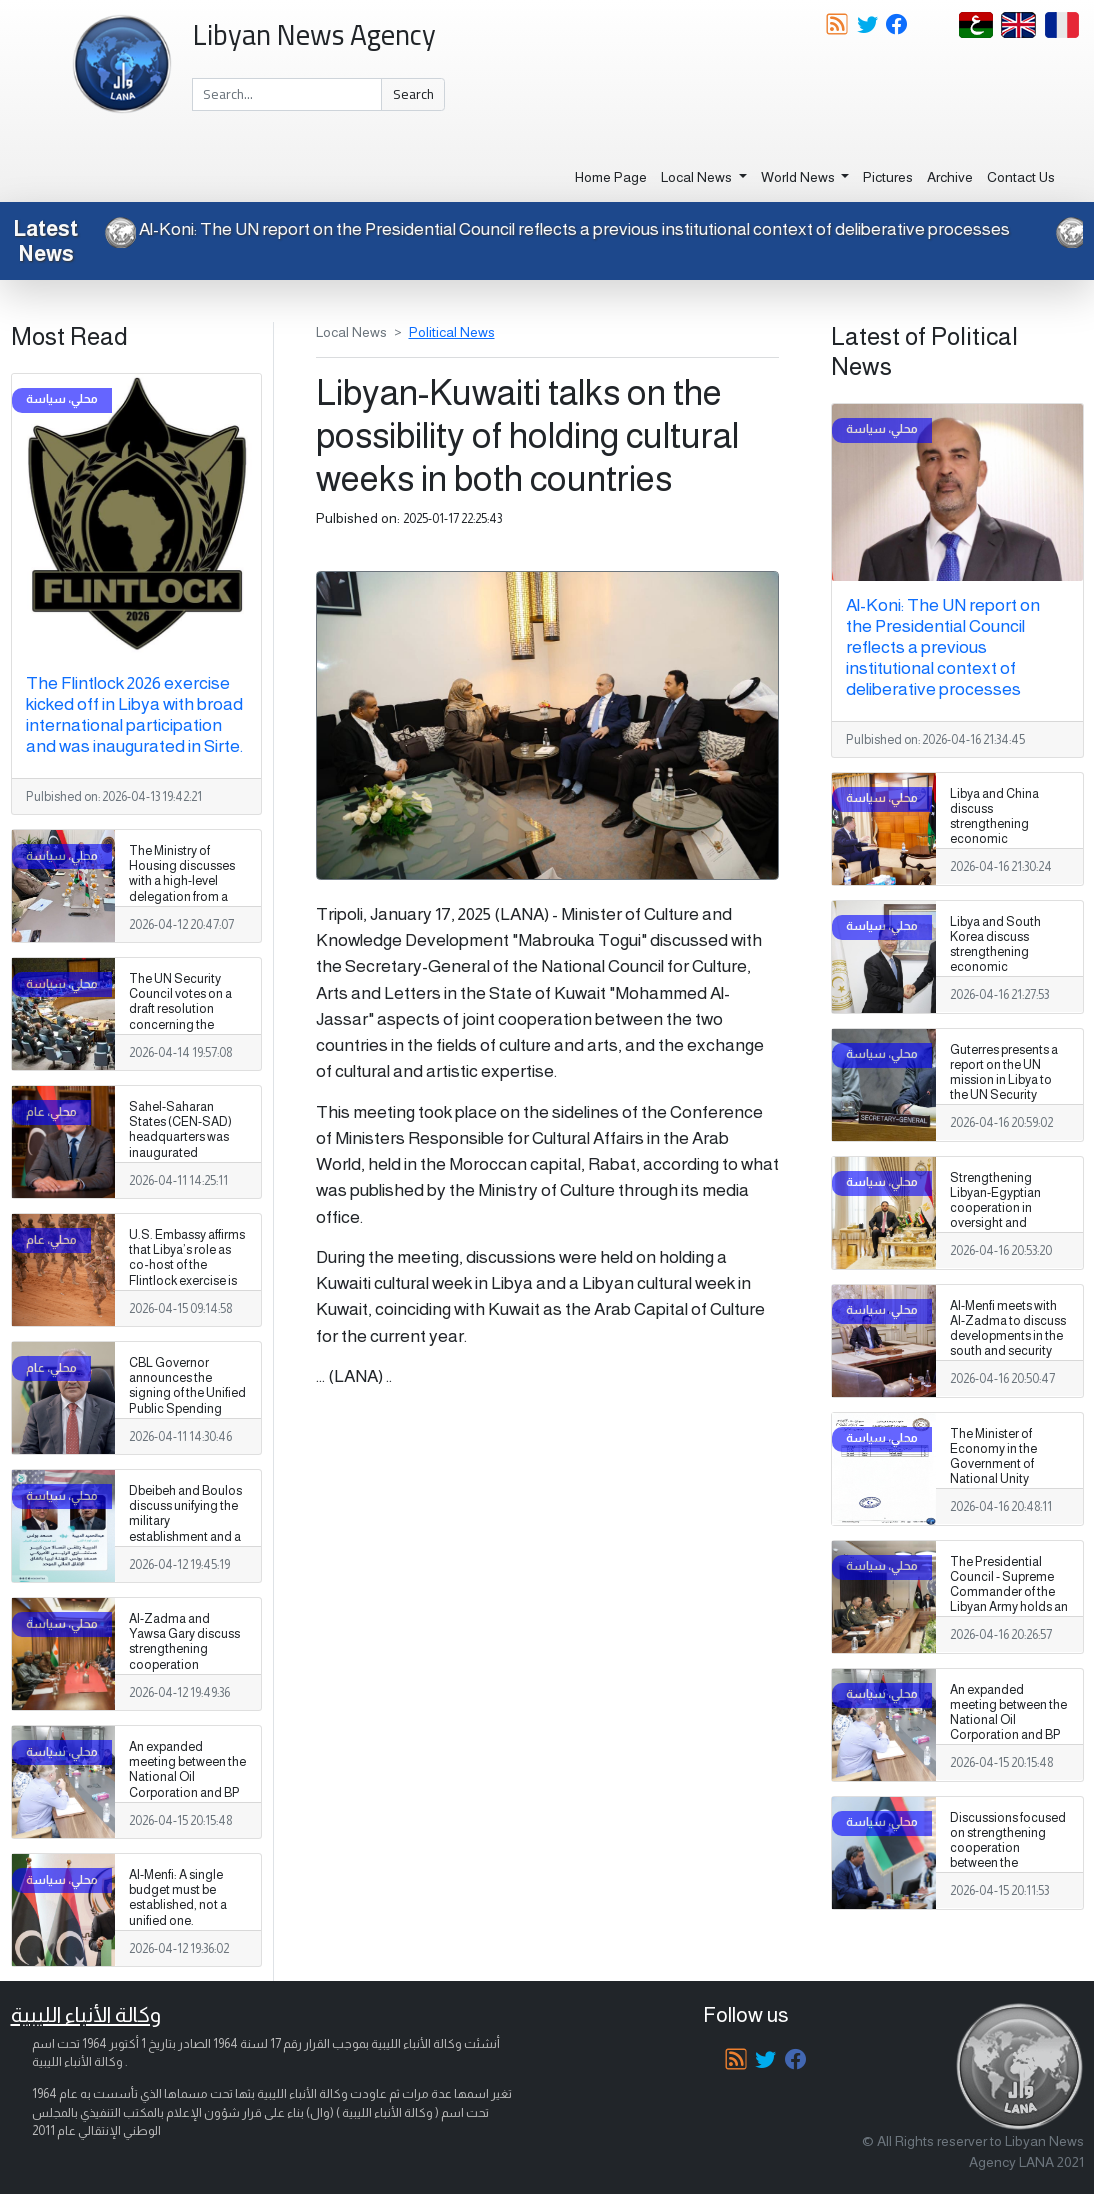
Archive (950, 177)
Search (413, 94)
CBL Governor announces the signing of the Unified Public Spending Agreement (187, 1393)
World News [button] (799, 177)
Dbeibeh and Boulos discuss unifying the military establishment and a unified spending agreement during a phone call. (185, 1536)
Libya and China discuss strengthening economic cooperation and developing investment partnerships (997, 847)
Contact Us (1021, 177)
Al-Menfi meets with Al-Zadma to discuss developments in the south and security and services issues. (1008, 1336)
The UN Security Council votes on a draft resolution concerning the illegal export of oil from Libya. (180, 1017)
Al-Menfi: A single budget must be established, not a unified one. (178, 1897)
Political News (452, 332)
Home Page (611, 177)
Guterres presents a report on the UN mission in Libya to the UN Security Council (1004, 1080)
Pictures (888, 177)
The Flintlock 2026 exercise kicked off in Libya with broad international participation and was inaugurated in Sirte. (134, 714)
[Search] (287, 95)
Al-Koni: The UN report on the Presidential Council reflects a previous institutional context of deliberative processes (555, 229)
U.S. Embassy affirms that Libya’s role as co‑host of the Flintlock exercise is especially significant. (187, 1273)
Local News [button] (698, 177)
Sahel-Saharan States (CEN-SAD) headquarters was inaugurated (180, 1129)
